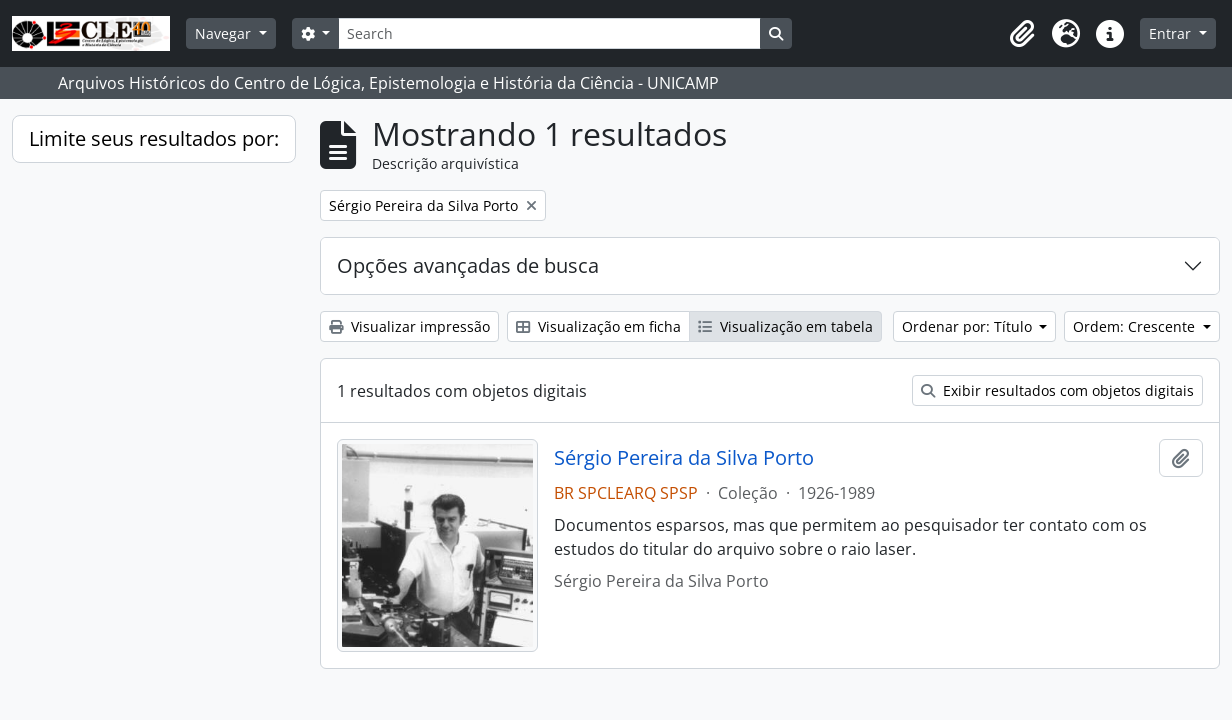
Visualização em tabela (785, 326)
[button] (1022, 34)
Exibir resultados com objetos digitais (1057, 390)
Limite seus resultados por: (154, 138)
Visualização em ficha (598, 326)
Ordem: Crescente (1136, 326)
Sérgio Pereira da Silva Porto (684, 458)
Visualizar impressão (409, 326)
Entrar (1172, 33)
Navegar (225, 33)
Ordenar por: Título (969, 326)
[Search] (549, 33)
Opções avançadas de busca (468, 265)
